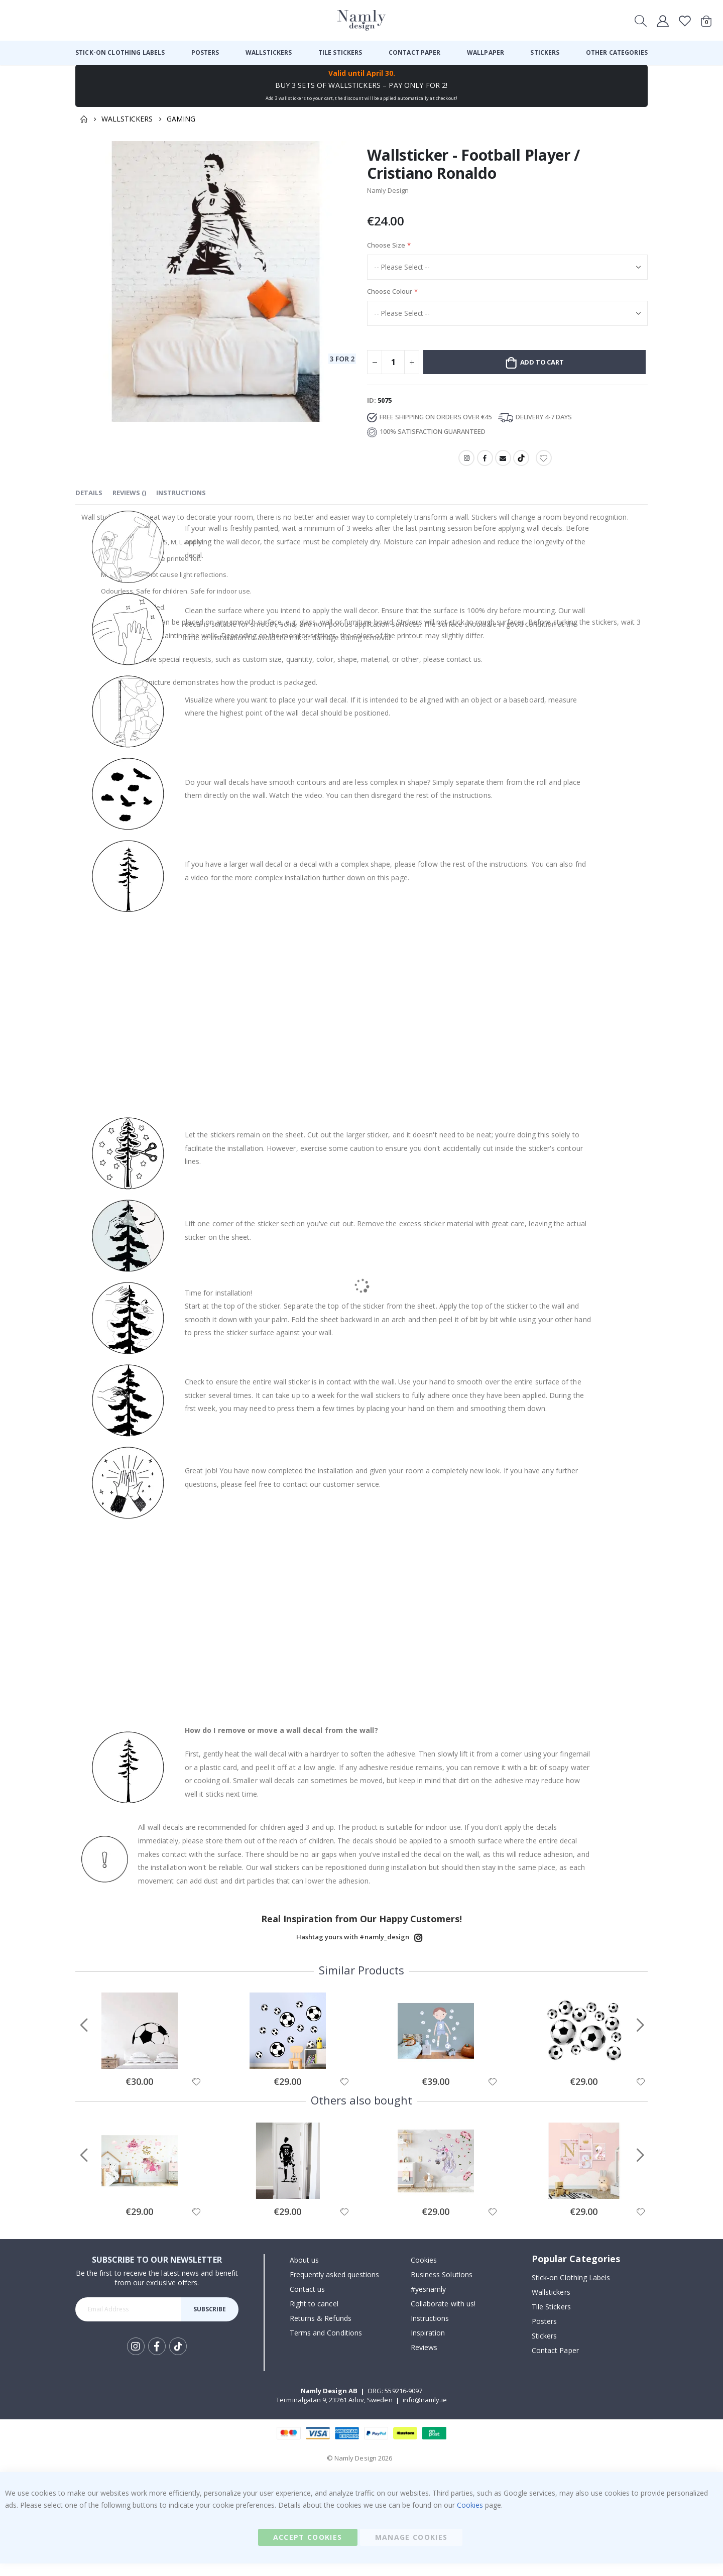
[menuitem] (120, 53)
